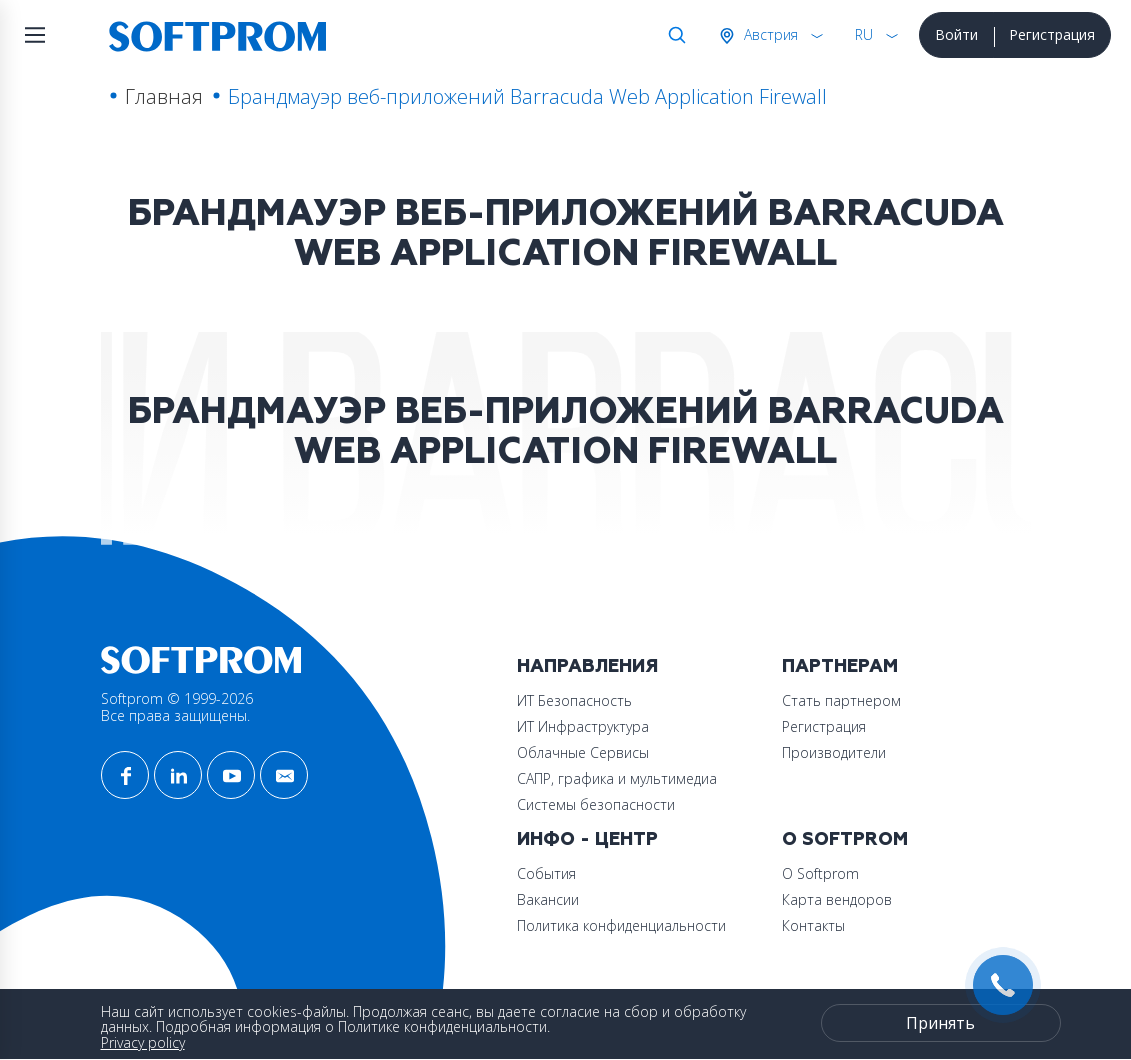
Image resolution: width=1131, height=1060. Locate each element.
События (546, 873)
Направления (587, 666)
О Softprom (845, 839)
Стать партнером (841, 700)
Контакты (813, 925)
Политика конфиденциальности (621, 925)
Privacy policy (143, 1042)
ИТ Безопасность (574, 700)
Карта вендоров (837, 899)
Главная (164, 96)
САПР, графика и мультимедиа (617, 778)
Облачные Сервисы (583, 752)
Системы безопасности (596, 804)
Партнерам (840, 666)
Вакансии (548, 899)
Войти (956, 34)
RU (864, 34)
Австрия (769, 34)
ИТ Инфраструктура (583, 726)
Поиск (673, 35)
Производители (834, 752)
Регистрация (1052, 34)
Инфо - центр (587, 839)
